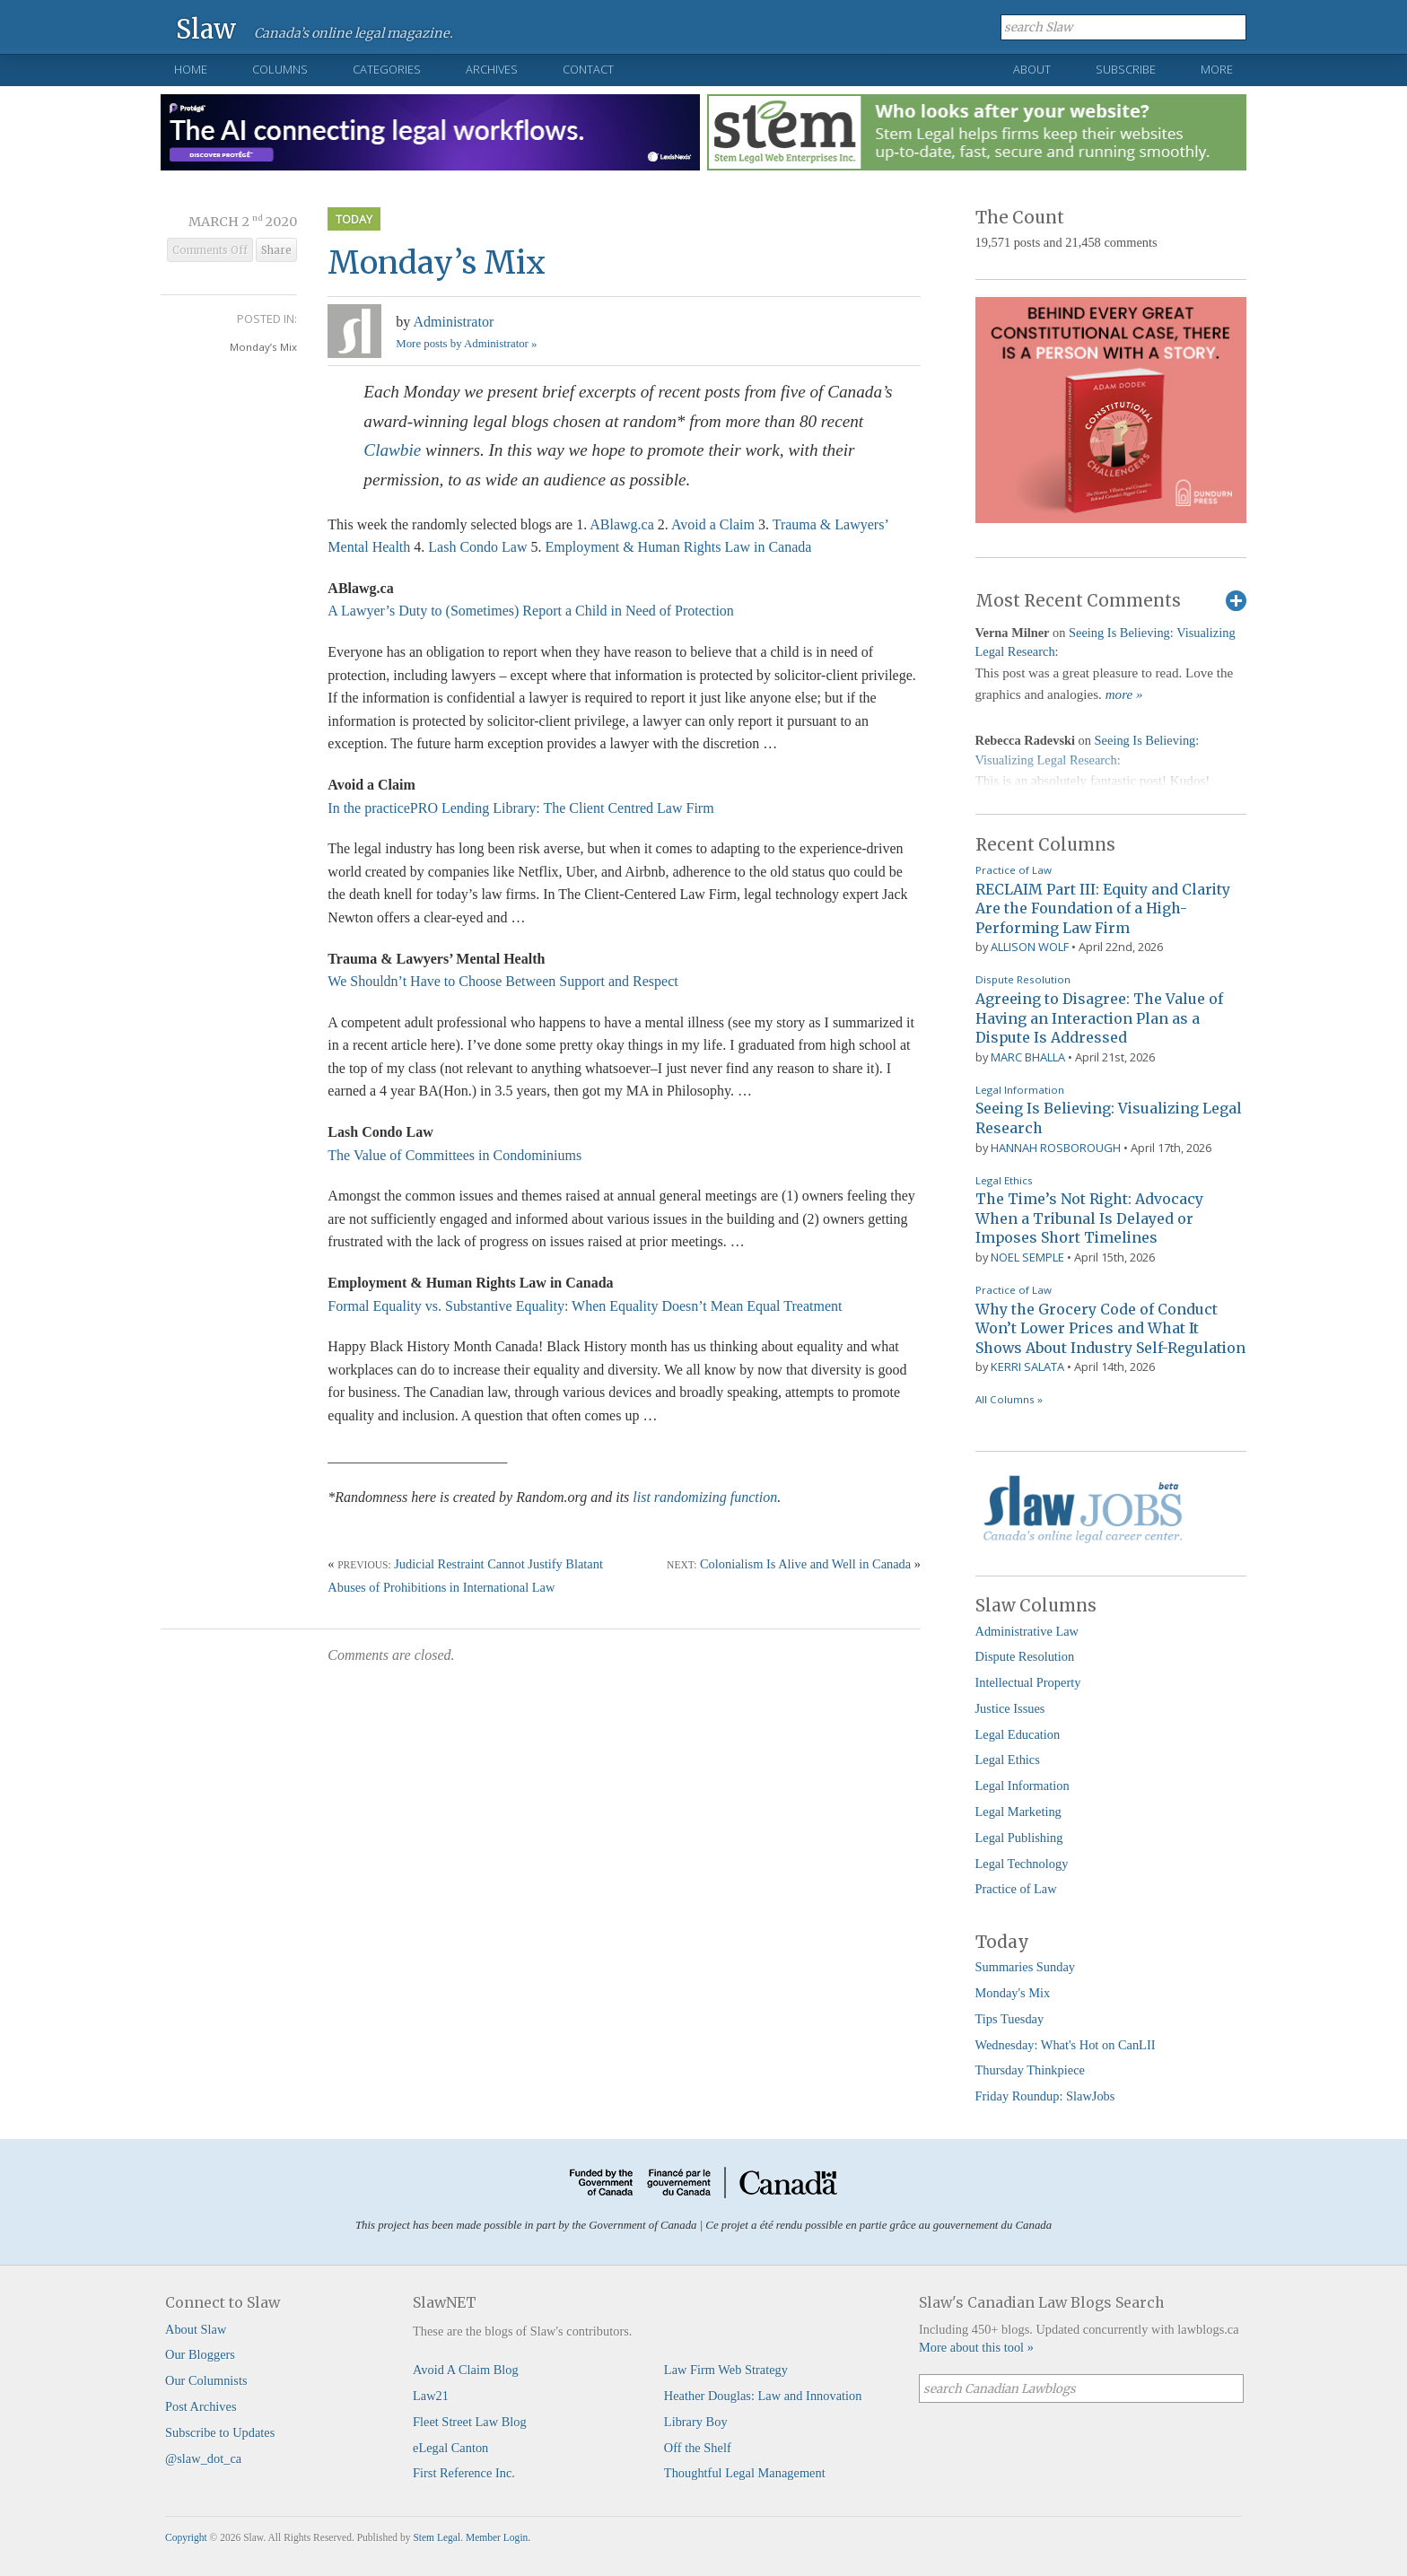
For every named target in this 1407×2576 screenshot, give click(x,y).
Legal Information (1019, 1089)
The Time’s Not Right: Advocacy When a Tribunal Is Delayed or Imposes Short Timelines (1089, 1218)
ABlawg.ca (622, 524)
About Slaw (195, 2329)
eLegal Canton (450, 2448)
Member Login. (498, 2537)
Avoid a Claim (713, 524)
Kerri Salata (1027, 1366)
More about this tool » (976, 2347)
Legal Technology (1022, 1863)
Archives (492, 69)
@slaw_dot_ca (203, 2458)
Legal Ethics (1004, 1180)
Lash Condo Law (477, 546)
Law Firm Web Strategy (726, 2369)
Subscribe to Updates (220, 2432)
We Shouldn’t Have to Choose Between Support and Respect (502, 981)
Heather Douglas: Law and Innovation (763, 2395)
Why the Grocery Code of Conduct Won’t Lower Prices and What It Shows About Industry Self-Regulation (1110, 1328)
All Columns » (1009, 1399)
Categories (387, 69)
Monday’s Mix (263, 347)
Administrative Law (1027, 1631)
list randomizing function (705, 1497)
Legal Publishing (1019, 1837)
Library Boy (696, 2421)
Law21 (431, 2395)
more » (1124, 694)
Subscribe (1126, 69)
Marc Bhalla (1028, 1057)
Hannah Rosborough (1056, 1148)
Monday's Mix (1013, 1993)
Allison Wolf (1030, 947)
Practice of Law (1013, 870)
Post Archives (201, 2406)
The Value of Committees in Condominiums (454, 1155)
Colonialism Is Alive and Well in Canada (805, 1564)
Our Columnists (206, 2380)
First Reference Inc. (464, 2473)
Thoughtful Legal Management (745, 2473)
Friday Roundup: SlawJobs (1045, 2096)
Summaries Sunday (1025, 1967)
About (1032, 69)
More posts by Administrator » (466, 343)
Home (190, 69)
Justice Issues (1010, 1708)
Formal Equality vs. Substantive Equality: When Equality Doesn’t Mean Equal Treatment (585, 1306)
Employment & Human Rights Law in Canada (679, 546)
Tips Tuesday (1009, 2019)
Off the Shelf (697, 2448)
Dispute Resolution (1023, 979)
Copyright (186, 2537)
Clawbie (392, 450)
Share (276, 250)
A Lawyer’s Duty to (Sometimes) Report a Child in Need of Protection (531, 610)
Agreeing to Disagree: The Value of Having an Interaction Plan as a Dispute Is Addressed (1099, 1018)
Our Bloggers (200, 2354)
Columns (280, 69)
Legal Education (1018, 1734)
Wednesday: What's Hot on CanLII (1065, 2045)
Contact (588, 69)
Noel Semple (1027, 1257)
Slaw (206, 28)
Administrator (453, 321)
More (1217, 69)
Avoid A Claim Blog (466, 2369)
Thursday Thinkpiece (1030, 2070)
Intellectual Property (1028, 1682)
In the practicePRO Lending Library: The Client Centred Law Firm (520, 808)
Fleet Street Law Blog (470, 2421)
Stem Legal (436, 2537)
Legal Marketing (1018, 1811)
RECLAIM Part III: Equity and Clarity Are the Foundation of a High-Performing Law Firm (1102, 908)
